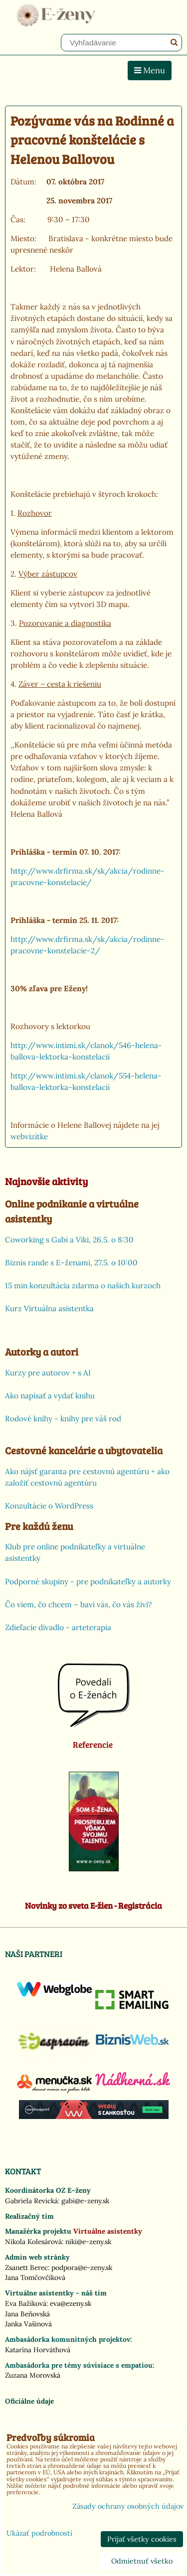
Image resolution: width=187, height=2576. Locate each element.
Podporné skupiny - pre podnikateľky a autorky (88, 1581)
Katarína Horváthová (37, 2349)
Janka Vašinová (28, 2323)
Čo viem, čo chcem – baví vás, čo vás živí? (78, 1604)
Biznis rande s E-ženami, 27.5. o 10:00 (71, 1262)
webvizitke (29, 1136)
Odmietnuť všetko (142, 2561)
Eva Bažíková (25, 2303)
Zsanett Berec (26, 2267)
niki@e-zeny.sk (88, 2241)
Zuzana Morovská (32, 2375)
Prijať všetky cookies (142, 2539)
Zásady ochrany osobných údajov (128, 2506)
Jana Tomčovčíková (35, 2277)
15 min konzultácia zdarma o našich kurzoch (83, 1285)
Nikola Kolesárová (33, 2241)
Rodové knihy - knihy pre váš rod (63, 1418)
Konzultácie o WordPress (49, 1506)
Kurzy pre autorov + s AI (48, 1372)
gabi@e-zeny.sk (85, 2200)
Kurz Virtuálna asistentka (49, 1308)
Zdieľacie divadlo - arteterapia (58, 1627)
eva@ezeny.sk (70, 2303)
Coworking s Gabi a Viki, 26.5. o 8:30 (69, 1239)
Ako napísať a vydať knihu (50, 1395)
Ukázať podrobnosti (39, 2534)
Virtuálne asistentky (107, 2231)
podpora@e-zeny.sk (81, 2267)
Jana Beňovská (27, 2313)
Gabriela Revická (31, 2200)
